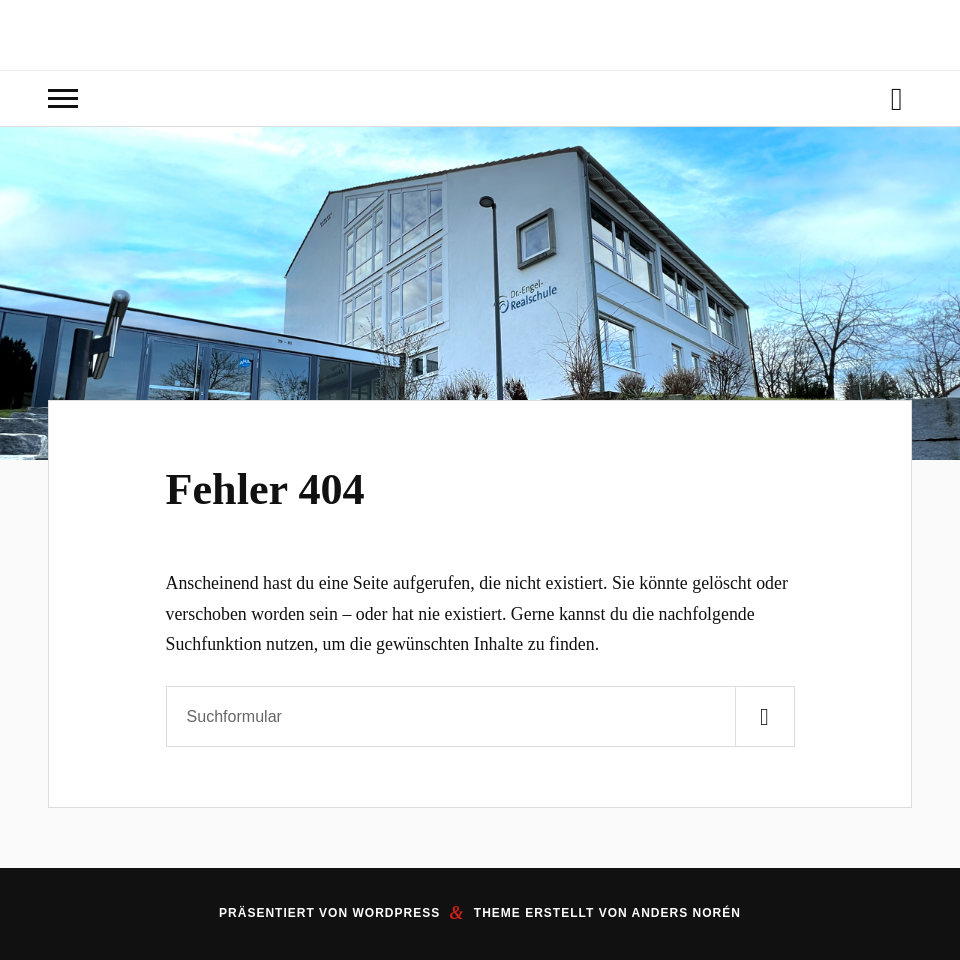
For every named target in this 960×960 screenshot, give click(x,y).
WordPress (396, 913)
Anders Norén (686, 913)
